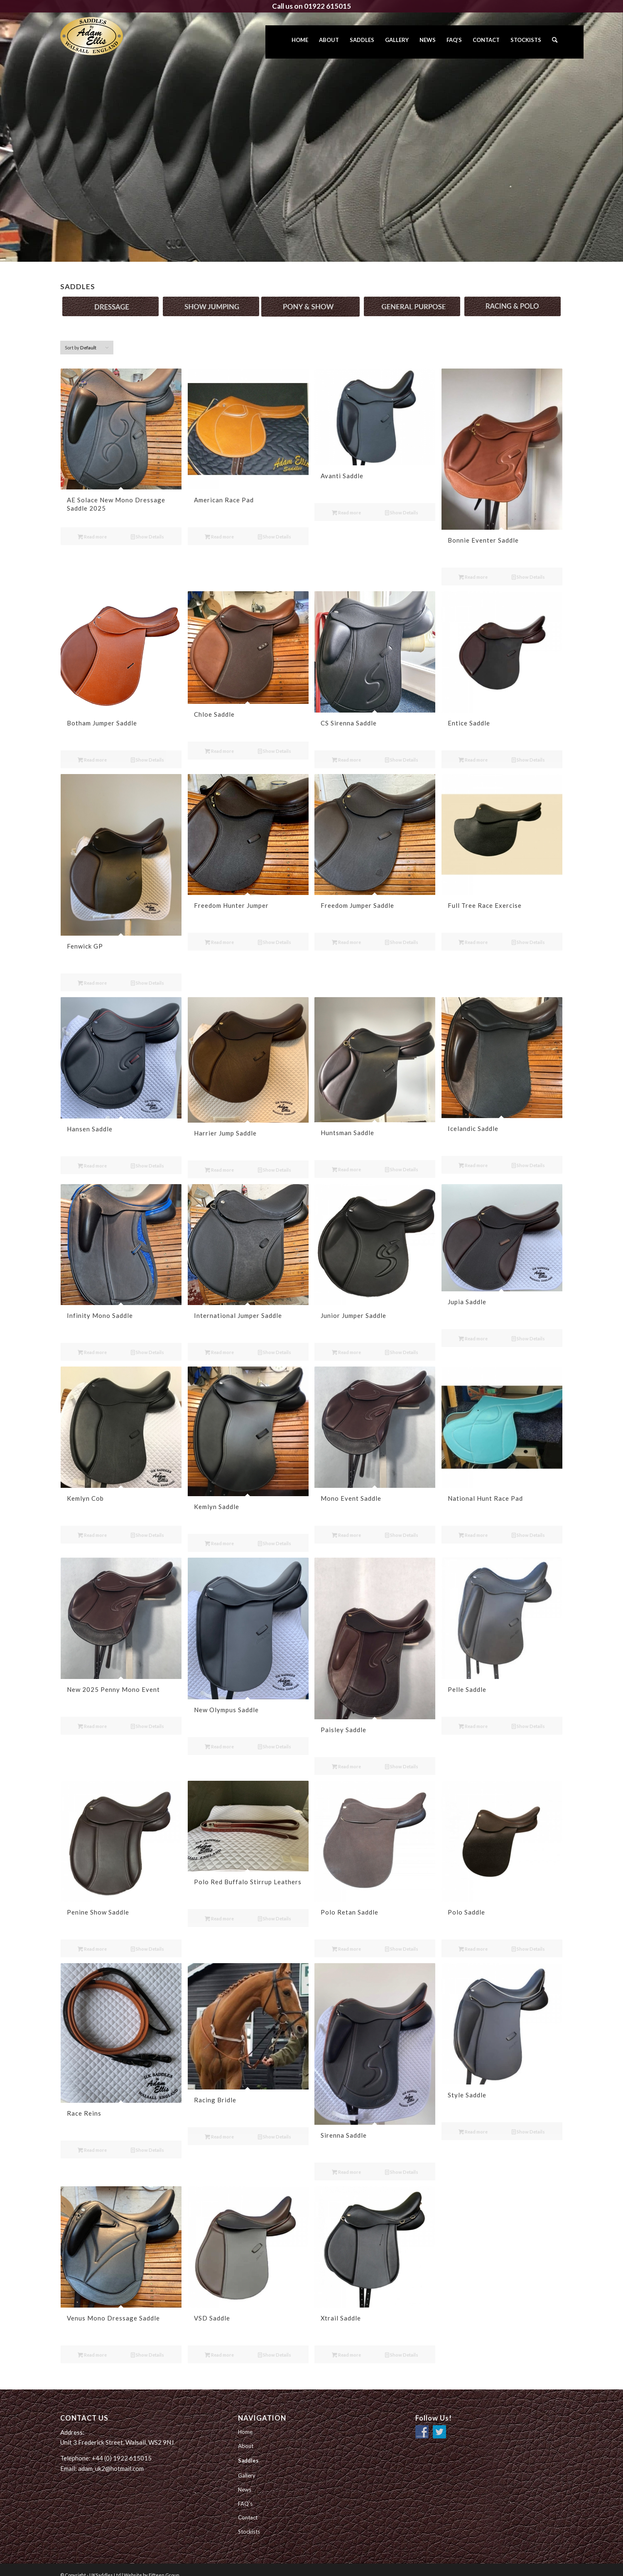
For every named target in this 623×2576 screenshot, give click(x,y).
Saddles (248, 2449)
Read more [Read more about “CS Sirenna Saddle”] (346, 748)
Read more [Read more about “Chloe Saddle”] (219, 740)
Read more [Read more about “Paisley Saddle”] (346, 1755)
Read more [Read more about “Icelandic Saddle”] (473, 1154)
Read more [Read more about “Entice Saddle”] (473, 748)
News (244, 2478)
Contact (248, 2506)
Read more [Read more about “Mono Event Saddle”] (346, 1524)
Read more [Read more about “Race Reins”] (92, 2139)
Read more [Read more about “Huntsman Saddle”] (346, 1158)
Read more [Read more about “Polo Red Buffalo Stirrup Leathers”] (219, 1908)
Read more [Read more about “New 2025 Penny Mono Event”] (92, 1715)
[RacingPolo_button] (512, 295)
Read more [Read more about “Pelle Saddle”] (473, 1715)
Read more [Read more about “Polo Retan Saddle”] (346, 1938)
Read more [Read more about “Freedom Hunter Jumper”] (219, 931)
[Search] (555, 42)
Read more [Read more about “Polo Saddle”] (473, 1938)
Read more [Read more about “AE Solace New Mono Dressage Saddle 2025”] (92, 525)
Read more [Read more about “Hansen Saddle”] (92, 1154)
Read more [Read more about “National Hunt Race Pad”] (473, 1524)
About (245, 2435)
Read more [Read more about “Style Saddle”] (473, 2120)
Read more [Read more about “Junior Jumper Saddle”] (346, 1341)
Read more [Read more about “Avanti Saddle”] (346, 501)
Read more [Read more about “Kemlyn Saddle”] (219, 1532)
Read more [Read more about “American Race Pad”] (219, 525)
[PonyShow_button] (310, 296)
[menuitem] (300, 42)
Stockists (249, 2520)
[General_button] (412, 295)
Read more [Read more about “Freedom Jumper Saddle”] (346, 931)
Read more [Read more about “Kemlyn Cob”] (92, 1524)
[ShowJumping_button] (211, 295)
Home (245, 2421)
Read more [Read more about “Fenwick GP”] (92, 972)
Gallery (246, 2464)
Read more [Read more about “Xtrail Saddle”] (346, 2343)
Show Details (147, 525)
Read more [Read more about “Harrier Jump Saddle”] (219, 1159)
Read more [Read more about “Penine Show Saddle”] (92, 1938)
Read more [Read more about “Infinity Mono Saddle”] (92, 1341)
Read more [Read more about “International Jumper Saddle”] (219, 1341)
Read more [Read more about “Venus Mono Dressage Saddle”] (92, 2343)
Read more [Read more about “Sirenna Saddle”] (346, 2161)
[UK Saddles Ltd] (101, 36)
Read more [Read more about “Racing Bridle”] (219, 2126)
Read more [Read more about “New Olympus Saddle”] (219, 1735)
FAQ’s (245, 2493)
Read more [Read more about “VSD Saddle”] (219, 2343)
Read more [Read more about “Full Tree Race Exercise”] (473, 931)
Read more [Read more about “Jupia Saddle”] (473, 1327)
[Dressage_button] (110, 295)
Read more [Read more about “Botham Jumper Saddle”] (92, 748)
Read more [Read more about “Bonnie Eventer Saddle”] (473, 566)
